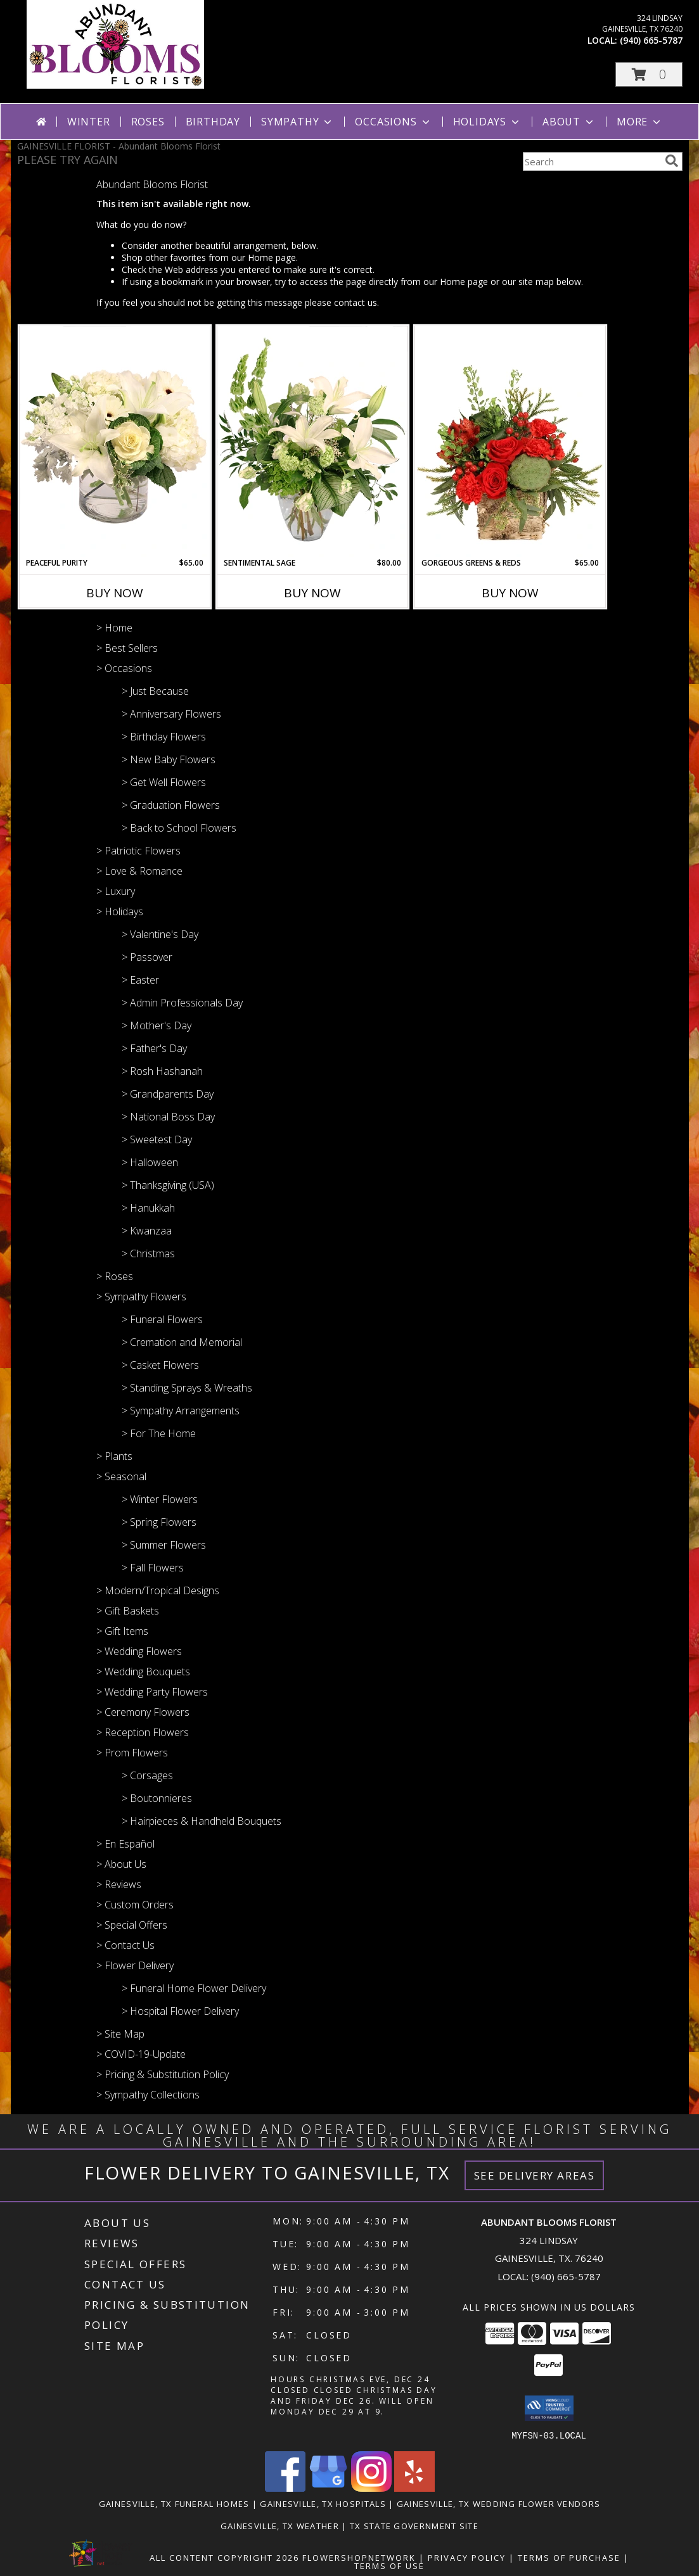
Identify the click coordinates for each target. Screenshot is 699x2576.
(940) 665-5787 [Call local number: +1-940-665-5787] (651, 40)
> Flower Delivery (135, 1965)
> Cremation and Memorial (182, 1342)
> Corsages (147, 1775)
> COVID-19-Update (141, 2054)
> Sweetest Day (157, 1139)
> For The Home (159, 1433)
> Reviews (118, 1884)
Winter (88, 122)
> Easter (140, 980)
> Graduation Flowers (171, 805)
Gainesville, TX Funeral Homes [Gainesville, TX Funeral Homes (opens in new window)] (174, 2503)
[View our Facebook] (285, 2488)
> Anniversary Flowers (171, 714)
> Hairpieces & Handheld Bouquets (201, 1821)
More (640, 122)
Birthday (213, 122)
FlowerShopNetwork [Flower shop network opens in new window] (359, 2557)
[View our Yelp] (414, 2488)
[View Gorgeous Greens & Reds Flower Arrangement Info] (510, 441)
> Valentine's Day (160, 934)
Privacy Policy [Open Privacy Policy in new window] (467, 2557)
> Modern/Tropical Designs (157, 1590)
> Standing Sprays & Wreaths (187, 1388)
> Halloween (150, 1162)
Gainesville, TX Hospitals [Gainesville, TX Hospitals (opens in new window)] (323, 2503)
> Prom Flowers (132, 1753)
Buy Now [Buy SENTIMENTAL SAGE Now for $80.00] (312, 593)
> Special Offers (131, 1925)
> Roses (114, 1276)
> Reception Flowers (142, 1732)
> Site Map (120, 2034)
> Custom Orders (135, 1905)
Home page (272, 257)
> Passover (147, 957)
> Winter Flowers (160, 1499)
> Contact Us (125, 1945)
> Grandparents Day (168, 1094)
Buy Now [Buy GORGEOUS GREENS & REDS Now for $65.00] (510, 593)
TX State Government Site (414, 2525)
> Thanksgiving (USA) (168, 1185)
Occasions (393, 122)
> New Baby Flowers (168, 759)
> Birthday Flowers (164, 737)
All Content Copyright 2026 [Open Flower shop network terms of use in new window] (224, 2557)
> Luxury (115, 891)
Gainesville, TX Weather (280, 2525)
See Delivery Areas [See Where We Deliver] (534, 2175)
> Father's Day (154, 1048)
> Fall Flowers (153, 1568)
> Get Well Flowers (164, 782)
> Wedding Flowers (139, 1651)
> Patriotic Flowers (138, 851)
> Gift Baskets (127, 1611)
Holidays (487, 122)
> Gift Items (122, 1631)
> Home (114, 628)
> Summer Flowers (164, 1545)
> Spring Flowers (159, 1522)
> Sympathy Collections (148, 2095)
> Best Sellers (127, 648)
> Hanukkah (148, 1208)
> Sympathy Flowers (141, 1297)
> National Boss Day (168, 1117)
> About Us (121, 1864)
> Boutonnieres (157, 1798)
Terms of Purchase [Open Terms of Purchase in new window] (569, 2557)
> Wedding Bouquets (143, 1671)
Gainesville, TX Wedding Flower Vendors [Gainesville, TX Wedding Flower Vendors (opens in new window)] (498, 2503)
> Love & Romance (139, 871)
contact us (355, 302)
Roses (148, 122)
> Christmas (148, 1253)
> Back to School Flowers (179, 828)
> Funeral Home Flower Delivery (194, 1988)
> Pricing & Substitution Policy (162, 2074)
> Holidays (119, 911)
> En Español (125, 1844)
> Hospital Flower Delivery (180, 2011)
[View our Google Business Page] (328, 2488)
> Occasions (124, 668)
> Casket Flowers (160, 1365)
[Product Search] (591, 161)
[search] (672, 161)
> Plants (114, 1456)
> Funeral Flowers (162, 1319)
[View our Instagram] (371, 2488)
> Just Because (155, 691)
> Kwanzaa (147, 1231)
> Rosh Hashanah (162, 1071)
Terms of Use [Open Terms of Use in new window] (389, 2565)
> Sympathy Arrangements (181, 1411)
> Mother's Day (156, 1025)
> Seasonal (121, 1476)
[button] (649, 74)
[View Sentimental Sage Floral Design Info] (312, 441)
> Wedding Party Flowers (152, 1692)
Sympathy (297, 122)
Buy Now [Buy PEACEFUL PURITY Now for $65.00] (114, 593)
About (569, 122)
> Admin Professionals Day (182, 1003)
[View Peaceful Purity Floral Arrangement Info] (115, 441)
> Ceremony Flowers (142, 1712)
